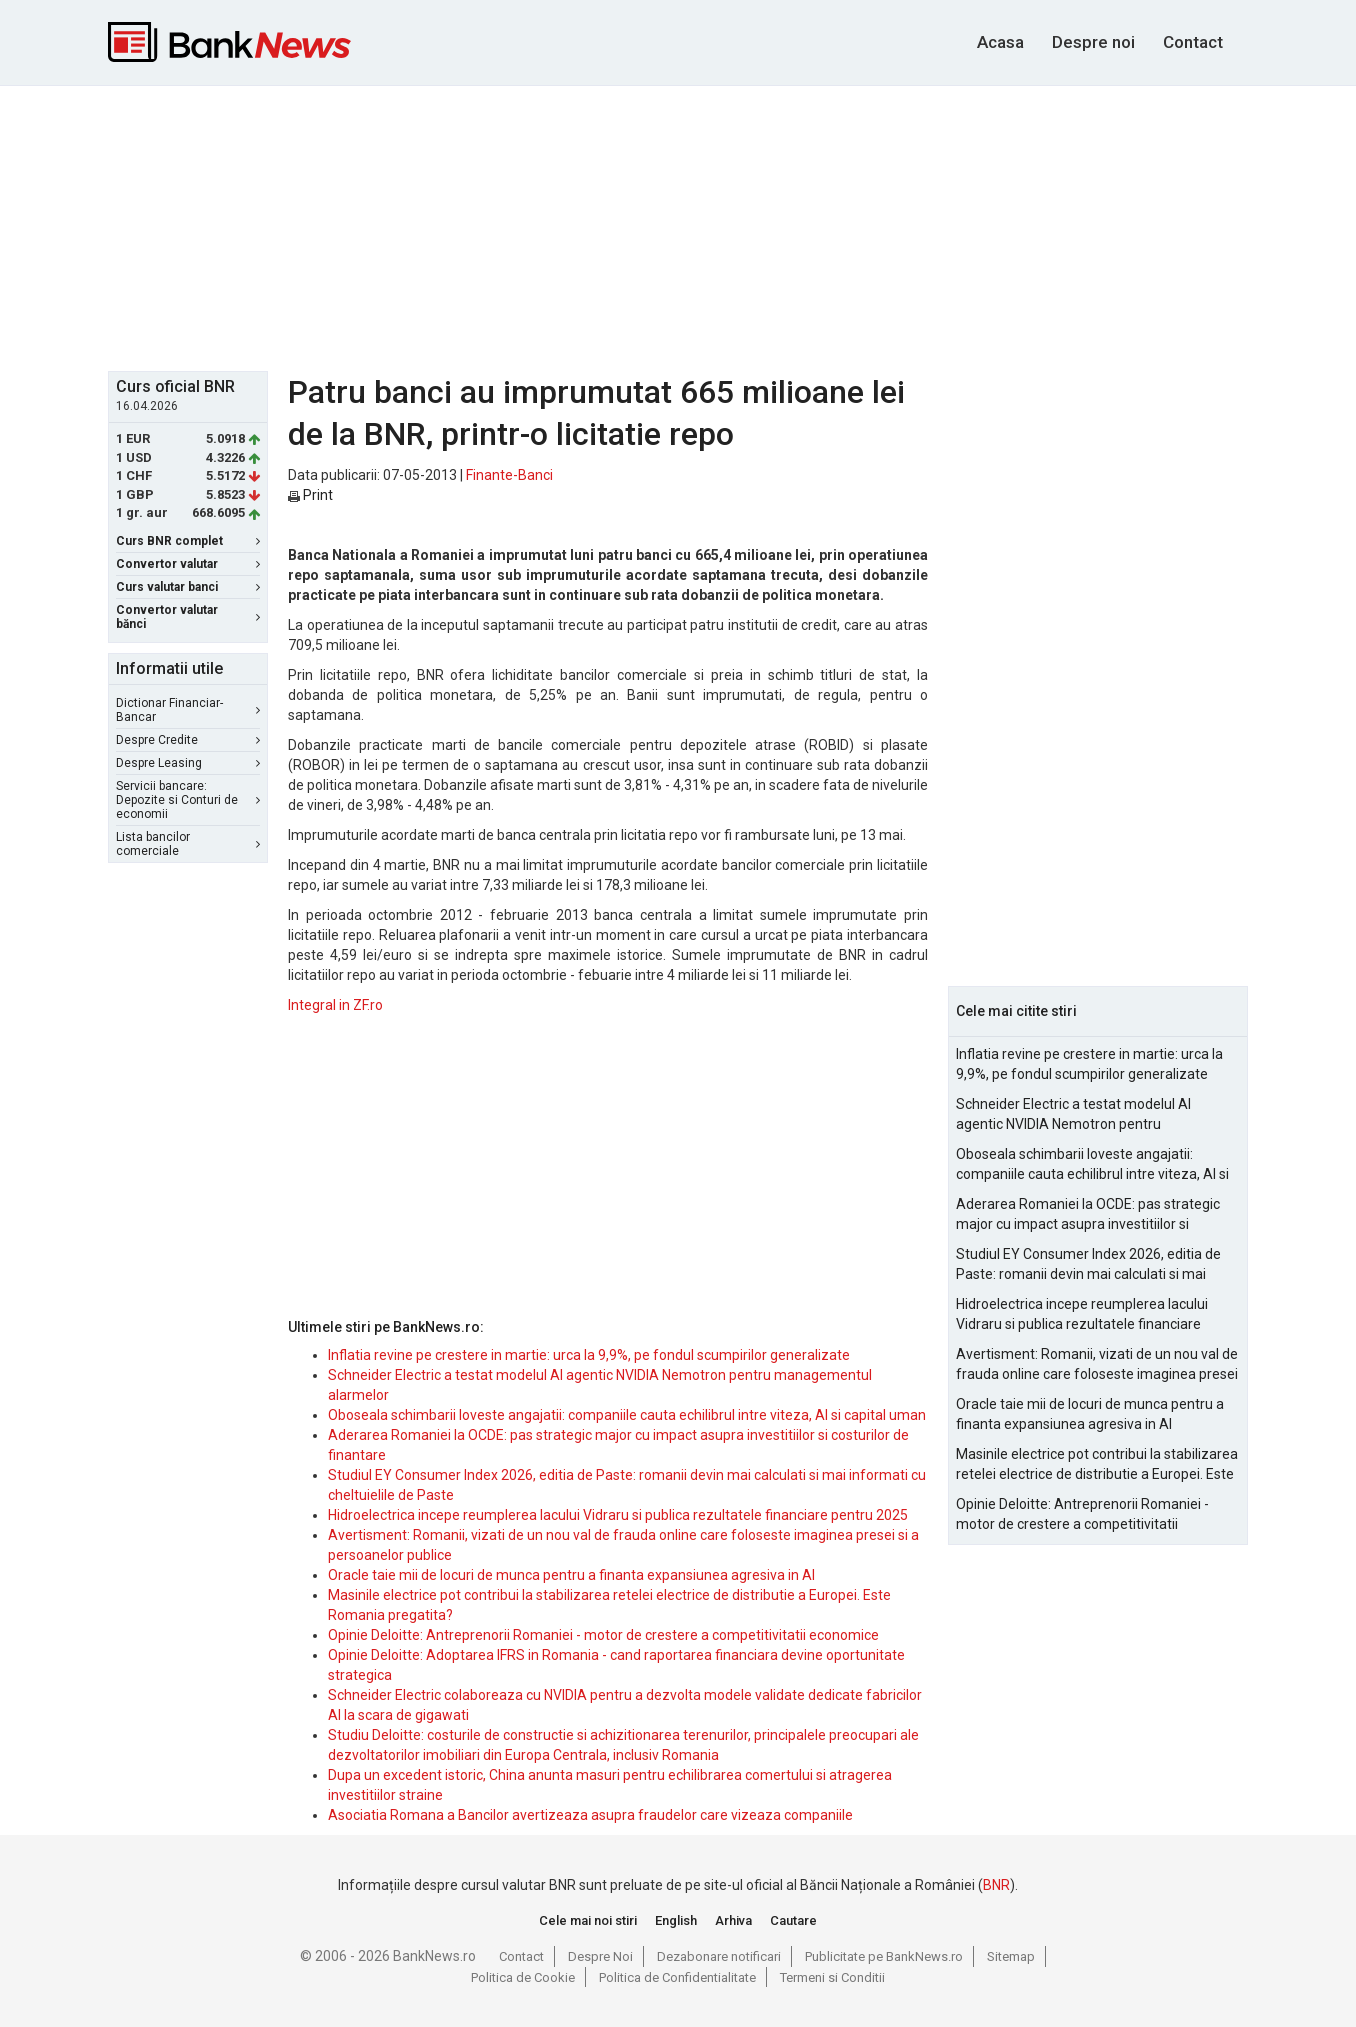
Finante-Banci (509, 475)
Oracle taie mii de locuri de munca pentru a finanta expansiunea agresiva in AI (571, 1575)
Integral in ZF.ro (335, 1005)
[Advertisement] (678, 226)
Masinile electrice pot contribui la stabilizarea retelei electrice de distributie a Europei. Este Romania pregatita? (1097, 1465)
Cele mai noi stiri (588, 1920)
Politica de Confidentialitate (677, 1977)
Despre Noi (600, 1956)
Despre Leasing (188, 763)
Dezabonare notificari (719, 1956)
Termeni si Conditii (832, 1977)
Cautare (793, 1920)
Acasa (1000, 42)
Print (310, 495)
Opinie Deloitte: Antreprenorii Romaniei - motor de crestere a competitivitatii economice (603, 1635)
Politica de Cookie (523, 1977)
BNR (996, 1885)
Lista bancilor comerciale (188, 844)
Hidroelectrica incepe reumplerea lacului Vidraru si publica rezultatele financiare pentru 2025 (618, 1515)
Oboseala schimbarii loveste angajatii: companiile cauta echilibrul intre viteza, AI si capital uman (627, 1415)
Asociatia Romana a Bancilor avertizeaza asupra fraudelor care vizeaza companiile (590, 1815)
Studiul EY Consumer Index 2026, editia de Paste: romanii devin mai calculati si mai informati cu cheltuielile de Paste (1088, 1265)
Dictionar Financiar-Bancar (188, 710)
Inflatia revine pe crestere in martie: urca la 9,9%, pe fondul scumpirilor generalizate (589, 1355)
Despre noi (1093, 42)
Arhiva (733, 1920)
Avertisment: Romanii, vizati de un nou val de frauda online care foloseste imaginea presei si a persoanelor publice (1097, 1365)
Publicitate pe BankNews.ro (884, 1956)
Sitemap (1011, 1956)
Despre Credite (188, 740)
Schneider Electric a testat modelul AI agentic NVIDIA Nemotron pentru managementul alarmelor (1073, 1115)
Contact (1193, 42)
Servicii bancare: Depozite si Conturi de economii (188, 800)
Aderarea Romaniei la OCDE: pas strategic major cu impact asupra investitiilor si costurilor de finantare (1088, 1215)
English (676, 1920)
